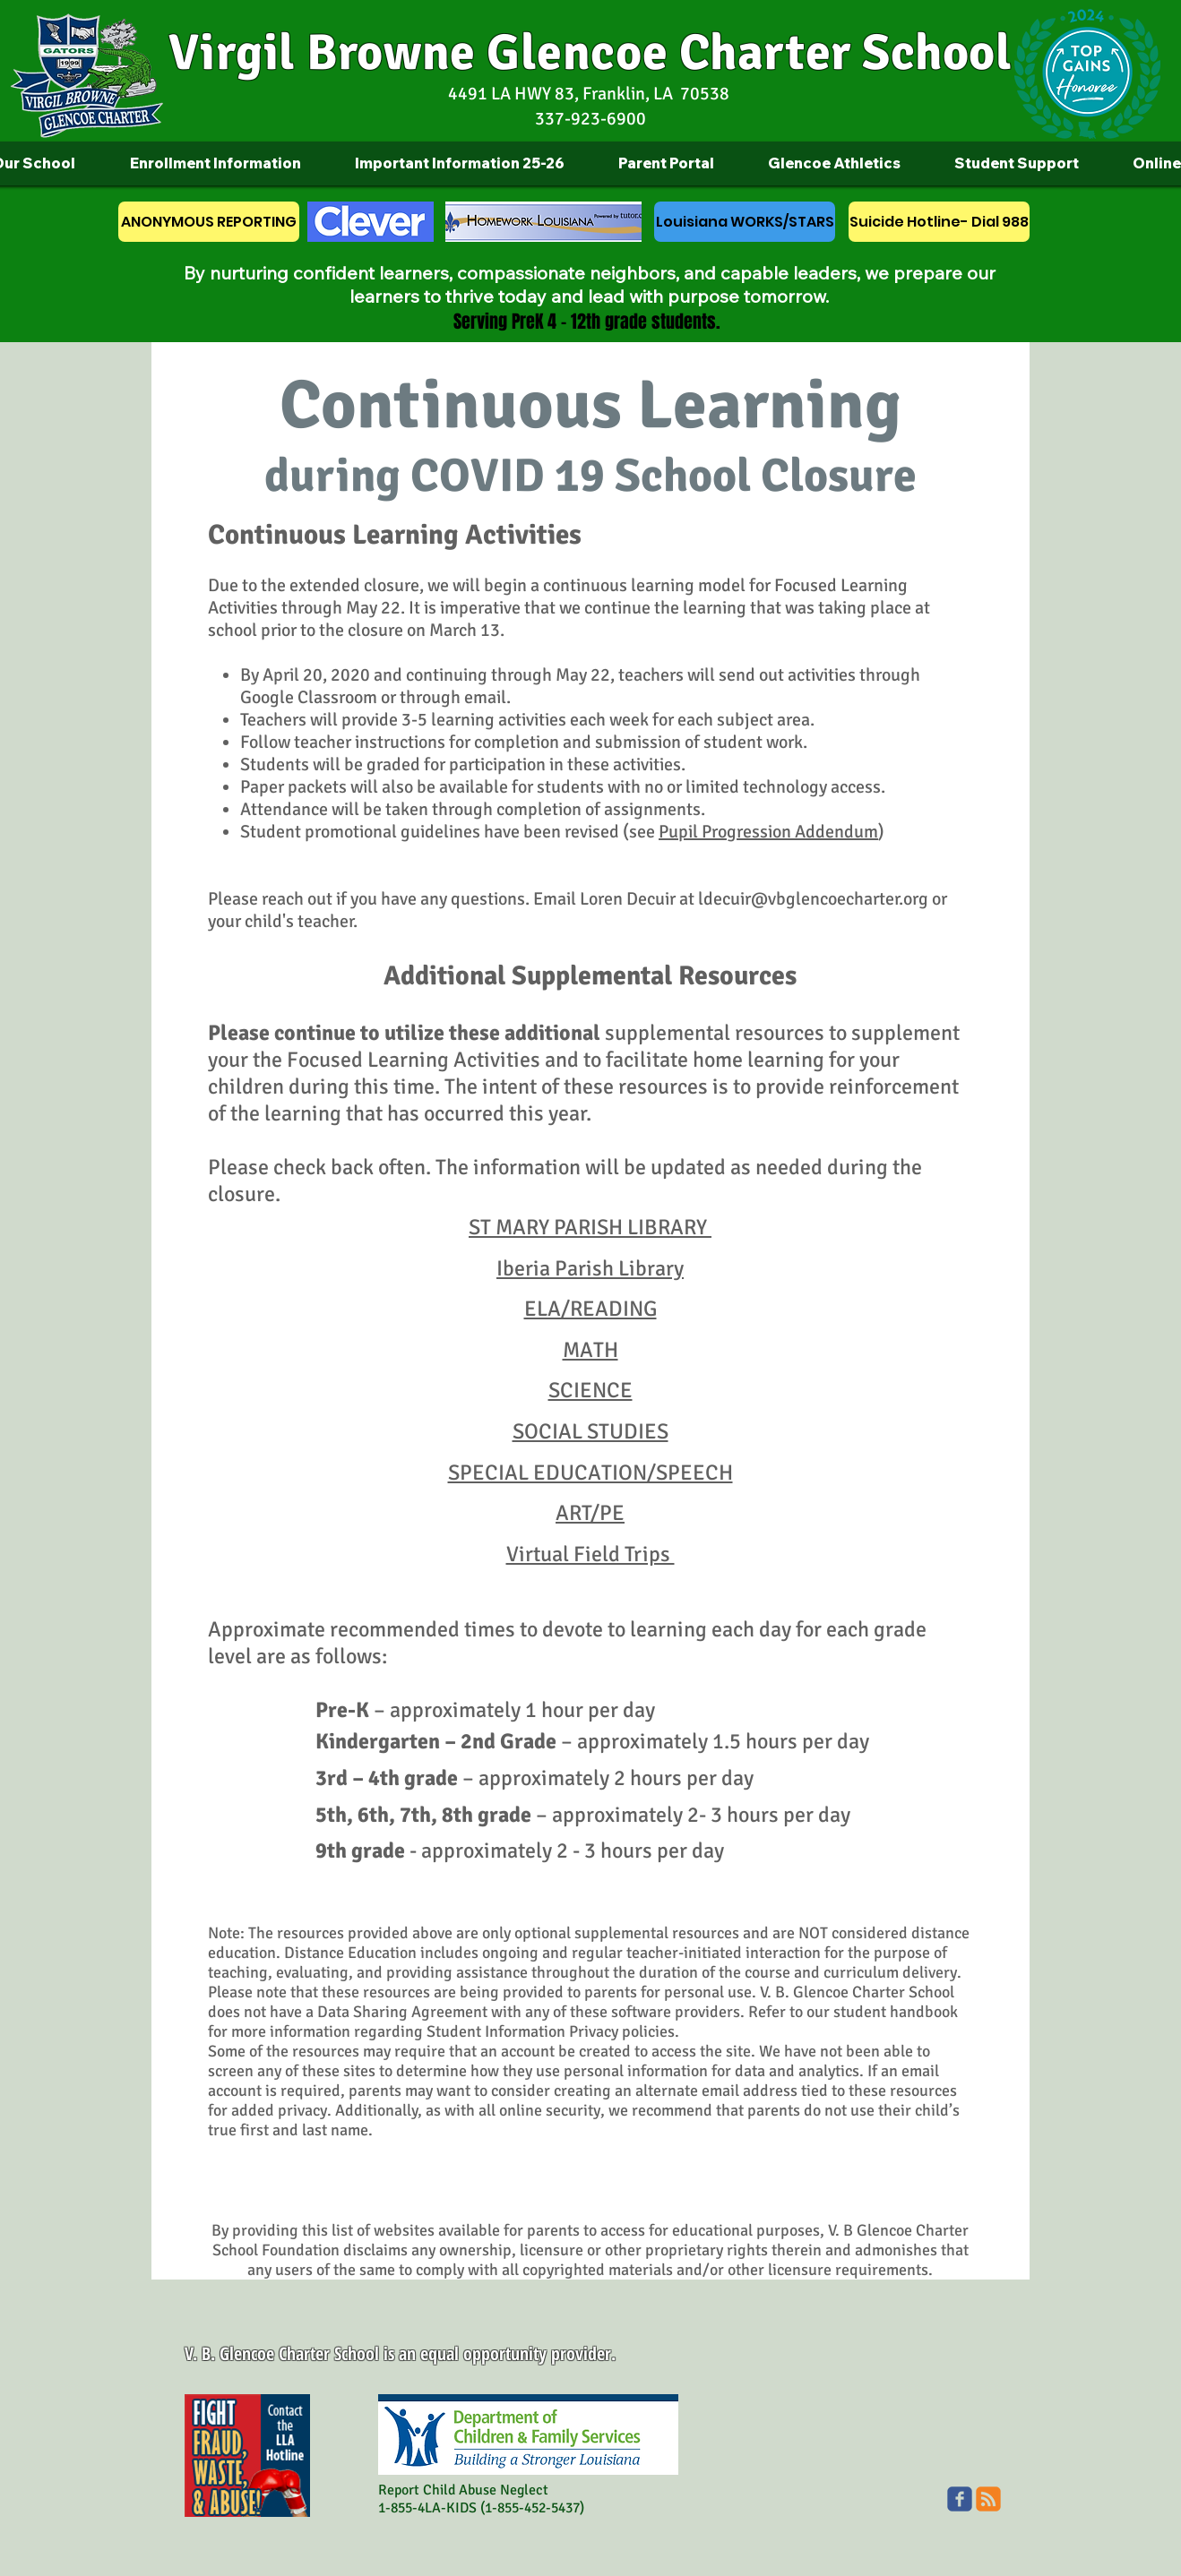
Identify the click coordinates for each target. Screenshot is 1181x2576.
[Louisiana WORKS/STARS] (744, 222)
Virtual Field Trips (590, 1554)
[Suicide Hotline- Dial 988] (939, 222)
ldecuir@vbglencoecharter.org (813, 899)
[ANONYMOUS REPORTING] (208, 222)
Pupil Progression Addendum (768, 831)
